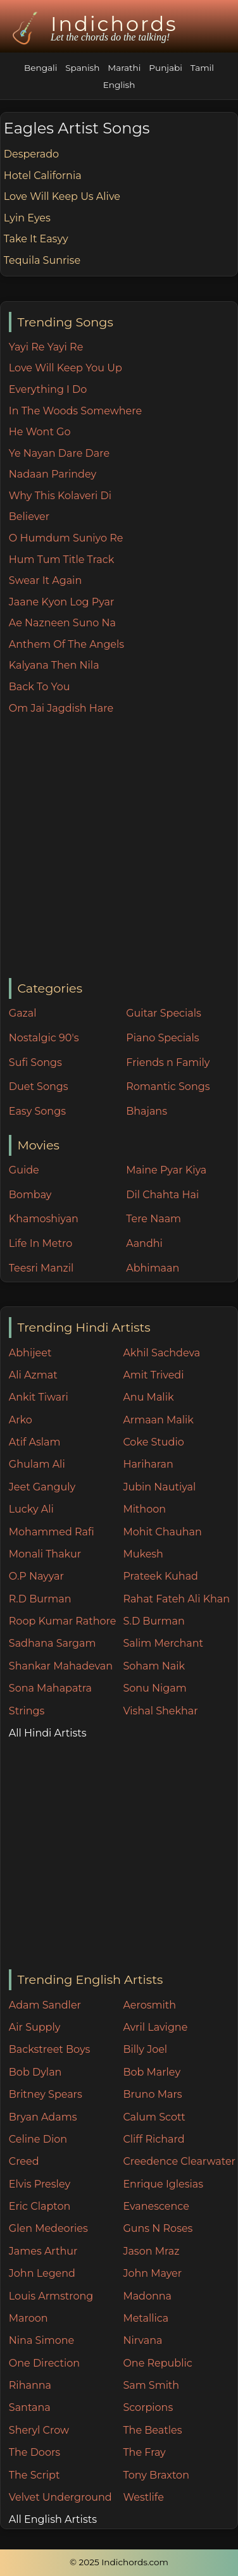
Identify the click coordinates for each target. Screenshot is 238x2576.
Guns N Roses (157, 2228)
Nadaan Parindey (52, 474)
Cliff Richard (153, 2139)
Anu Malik (148, 1397)
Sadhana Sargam (52, 1643)
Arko (20, 1420)
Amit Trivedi (153, 1375)
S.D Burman (153, 1621)
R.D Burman (40, 1599)
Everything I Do (48, 389)
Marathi (124, 68)
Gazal (23, 1013)
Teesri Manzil (41, 1268)
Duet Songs (38, 1087)
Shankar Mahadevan (61, 1666)
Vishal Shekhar (160, 1711)
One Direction (44, 2363)
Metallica (145, 2318)
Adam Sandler (45, 2005)
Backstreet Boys (49, 2049)
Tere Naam (153, 1219)
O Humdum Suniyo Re (66, 538)
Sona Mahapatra (50, 1688)
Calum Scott (154, 2117)
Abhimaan (152, 1268)
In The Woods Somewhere (75, 411)
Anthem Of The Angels (66, 644)
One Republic (157, 2363)
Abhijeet (30, 1353)
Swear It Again (45, 580)
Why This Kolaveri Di (60, 496)
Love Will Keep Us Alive (62, 196)
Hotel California (43, 176)
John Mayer (152, 2273)
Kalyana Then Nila (54, 665)
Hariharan (148, 1464)
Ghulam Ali (37, 1464)
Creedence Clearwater (179, 2161)
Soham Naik (154, 1666)
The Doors (34, 2452)
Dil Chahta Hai (162, 1195)
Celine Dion (38, 2139)
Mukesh (143, 1554)
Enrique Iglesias (163, 2184)
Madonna (147, 2296)
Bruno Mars (152, 2094)
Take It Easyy (36, 239)
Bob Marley (151, 2072)
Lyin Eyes (27, 218)
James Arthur (43, 2251)
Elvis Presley (39, 2184)
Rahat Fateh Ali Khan (176, 1599)
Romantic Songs (168, 1087)
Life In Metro (40, 1243)
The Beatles (152, 2430)
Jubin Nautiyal (159, 1487)
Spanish (82, 68)
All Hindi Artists (48, 1733)
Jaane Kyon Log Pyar (62, 602)
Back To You (39, 687)
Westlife (143, 2497)
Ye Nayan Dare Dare (59, 453)
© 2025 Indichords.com (119, 2562)
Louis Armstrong (51, 2296)
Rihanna (30, 2385)
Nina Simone (41, 2340)
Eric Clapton (39, 2206)
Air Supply (35, 2027)
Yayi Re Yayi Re (46, 347)
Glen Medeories (48, 2228)
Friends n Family (168, 1062)
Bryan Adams (43, 2117)
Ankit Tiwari (38, 1397)
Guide (24, 1170)
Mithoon (144, 1509)
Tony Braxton (156, 2475)
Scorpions (148, 2407)
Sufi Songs (35, 1062)
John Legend (42, 2273)
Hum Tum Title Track (61, 560)
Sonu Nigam (154, 1688)
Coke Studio (153, 1442)
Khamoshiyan (43, 1219)
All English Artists (53, 2519)
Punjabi (165, 68)
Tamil (202, 68)
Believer (29, 517)
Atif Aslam (35, 1442)
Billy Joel (145, 2049)
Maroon (28, 2318)
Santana (30, 2407)
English (119, 85)
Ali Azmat (33, 1375)
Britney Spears (45, 2094)
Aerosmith (149, 2005)
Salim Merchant (163, 1643)
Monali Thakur (45, 1554)
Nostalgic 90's (44, 1038)
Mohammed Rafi (51, 1532)
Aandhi (144, 1243)
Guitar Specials (163, 1013)
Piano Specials (162, 1038)
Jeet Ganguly (42, 1487)
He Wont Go (40, 432)
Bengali (40, 68)
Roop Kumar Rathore (62, 1621)
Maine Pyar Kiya (166, 1170)
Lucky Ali (31, 1509)
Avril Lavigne (155, 2027)
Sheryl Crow (39, 2430)
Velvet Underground (60, 2497)
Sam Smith (151, 2385)
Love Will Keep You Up (65, 368)
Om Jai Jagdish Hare (61, 708)
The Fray (144, 2452)
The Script (34, 2475)
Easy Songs (37, 1111)
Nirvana (142, 2340)
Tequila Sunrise (42, 260)
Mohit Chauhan (162, 1532)
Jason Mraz (151, 2251)
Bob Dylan (35, 2072)
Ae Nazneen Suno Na (62, 623)
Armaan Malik (158, 1420)
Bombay (30, 1195)
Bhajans (146, 1111)
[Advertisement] (118, 847)
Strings (27, 1711)
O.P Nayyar (36, 1576)
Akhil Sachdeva (161, 1353)
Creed (24, 2161)
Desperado (31, 154)
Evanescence (156, 2206)
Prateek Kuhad (160, 1576)
